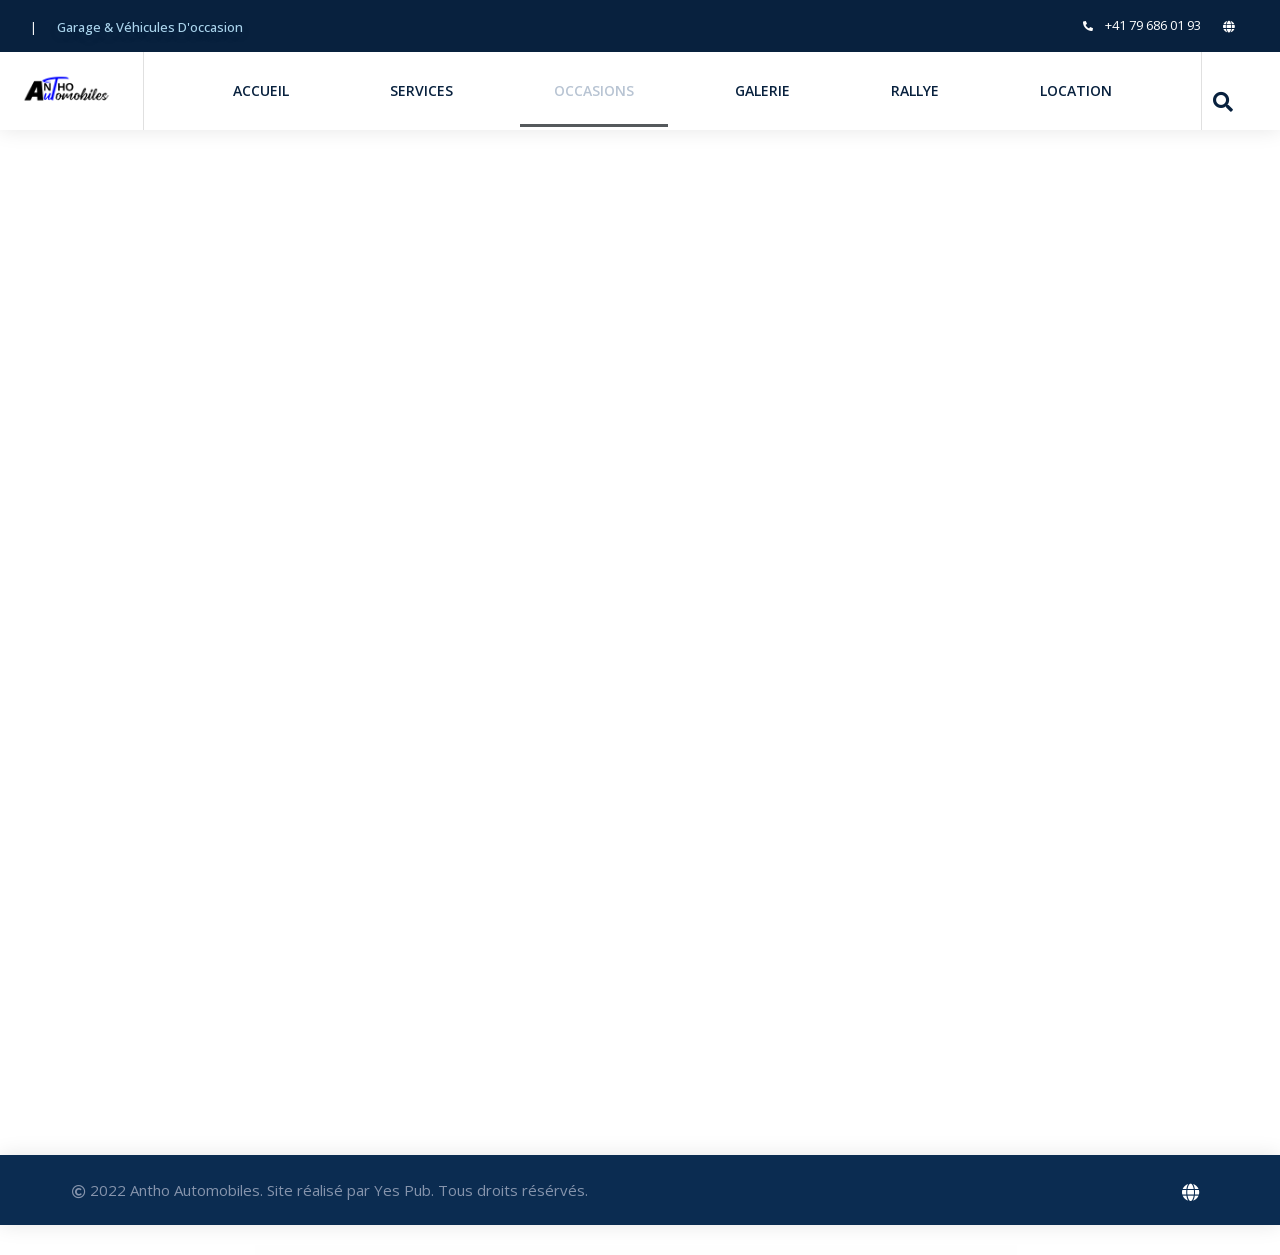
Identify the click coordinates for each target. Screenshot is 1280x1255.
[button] (150, 27)
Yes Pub (402, 1190)
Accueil (261, 90)
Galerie (762, 90)
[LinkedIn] (1235, 25)
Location (1076, 90)
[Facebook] (1192, 1190)
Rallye (915, 90)
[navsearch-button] (1223, 102)
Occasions (594, 90)
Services (421, 90)
